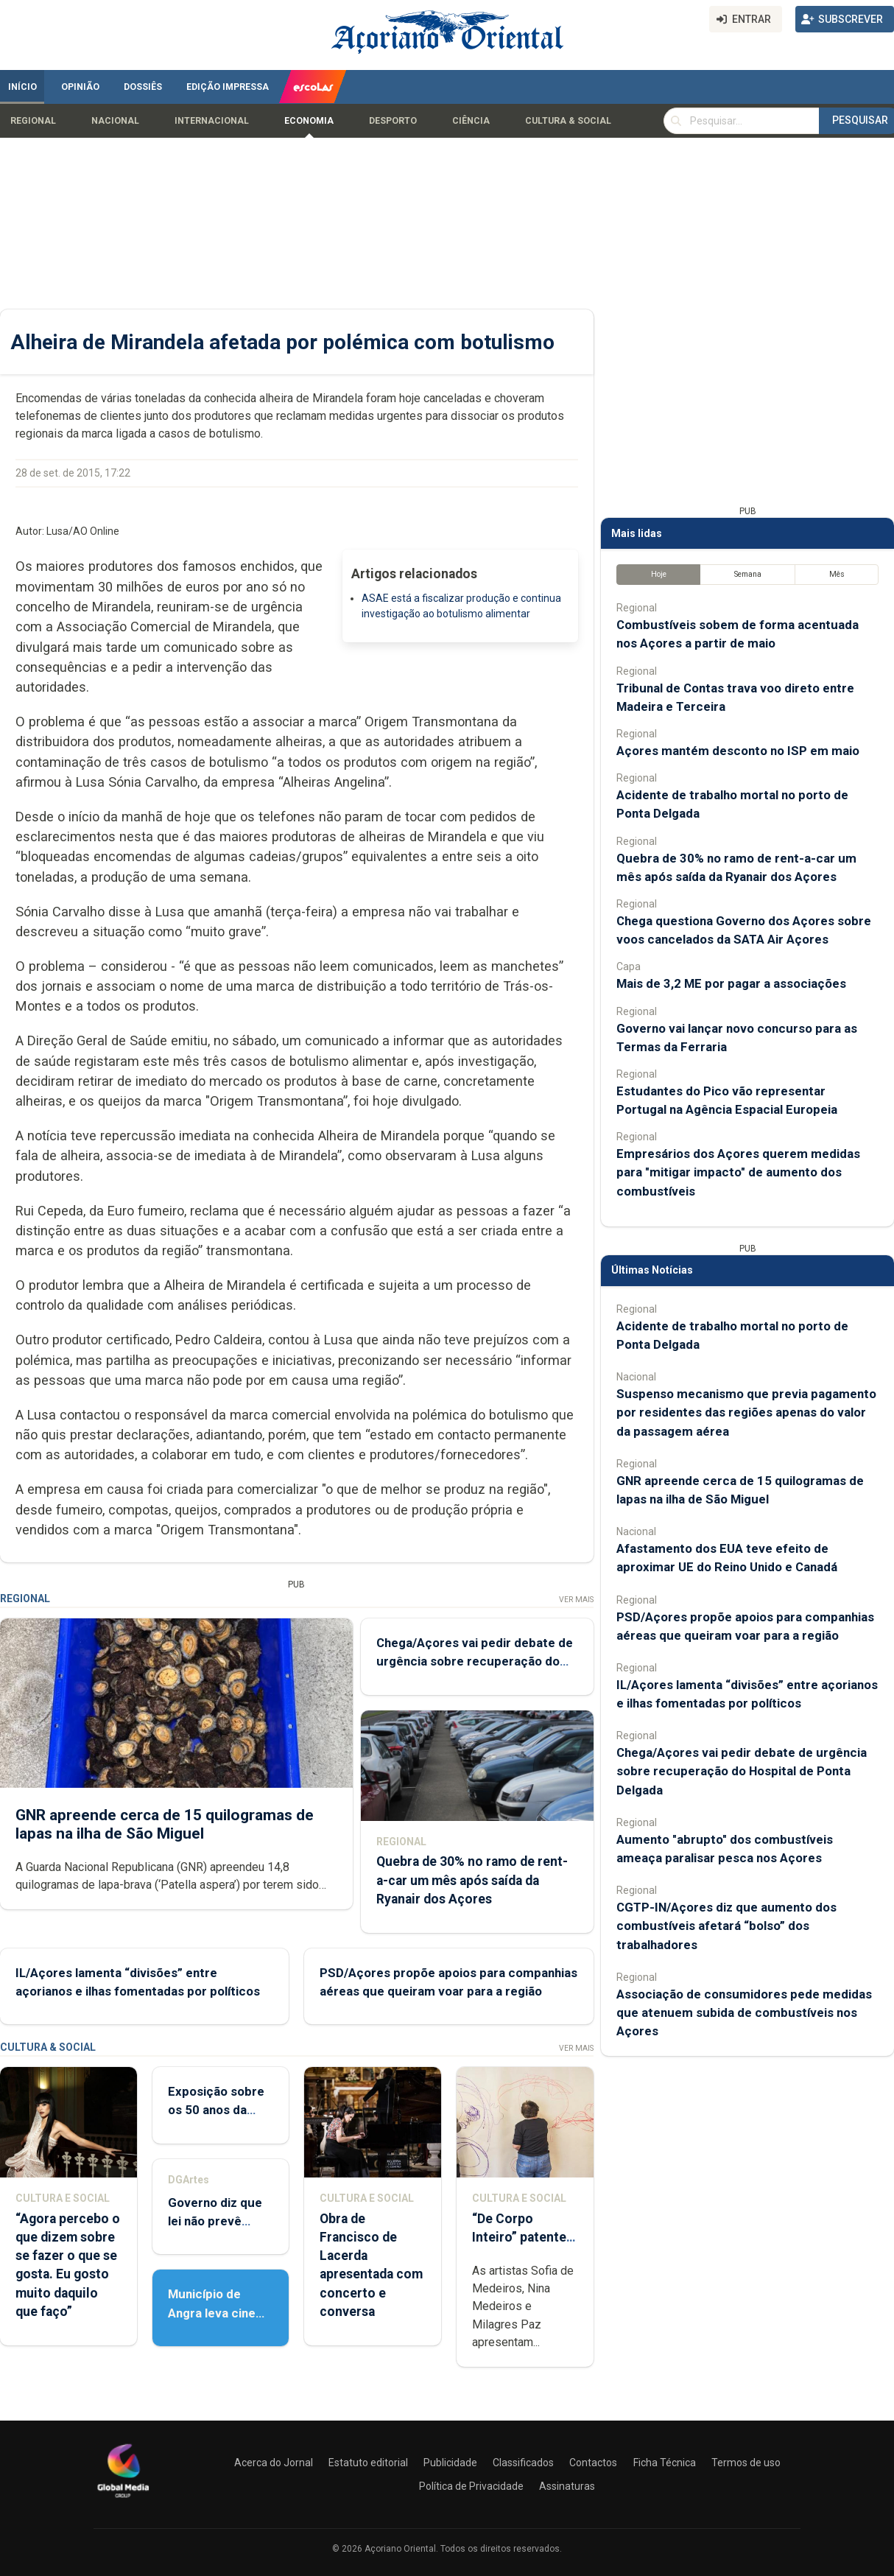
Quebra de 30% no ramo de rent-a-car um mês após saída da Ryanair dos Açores (472, 1880)
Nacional (115, 121)
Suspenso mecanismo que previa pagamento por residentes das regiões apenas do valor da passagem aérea (746, 1412)
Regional (33, 121)
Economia (309, 121)
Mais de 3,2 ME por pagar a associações (731, 983)
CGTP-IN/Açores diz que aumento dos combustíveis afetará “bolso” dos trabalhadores (726, 1925)
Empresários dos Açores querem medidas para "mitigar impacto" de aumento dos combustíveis (738, 1172)
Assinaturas (567, 2486)
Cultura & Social (568, 121)
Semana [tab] (747, 574)
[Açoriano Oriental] (123, 2499)
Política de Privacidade (471, 2486)
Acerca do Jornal (273, 2462)
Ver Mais (576, 1599)
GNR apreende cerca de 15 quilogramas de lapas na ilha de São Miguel (164, 1823)
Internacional (212, 121)
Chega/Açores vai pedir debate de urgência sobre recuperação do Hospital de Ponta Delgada (474, 1661)
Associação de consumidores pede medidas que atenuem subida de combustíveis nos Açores (744, 2012)
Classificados (523, 2462)
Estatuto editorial (368, 2462)
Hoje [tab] (658, 574)
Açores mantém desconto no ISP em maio (737, 750)
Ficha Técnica (664, 2462)
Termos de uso (746, 2462)
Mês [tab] (837, 574)
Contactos (593, 2462)
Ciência (471, 121)
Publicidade (450, 2462)
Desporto (393, 121)
